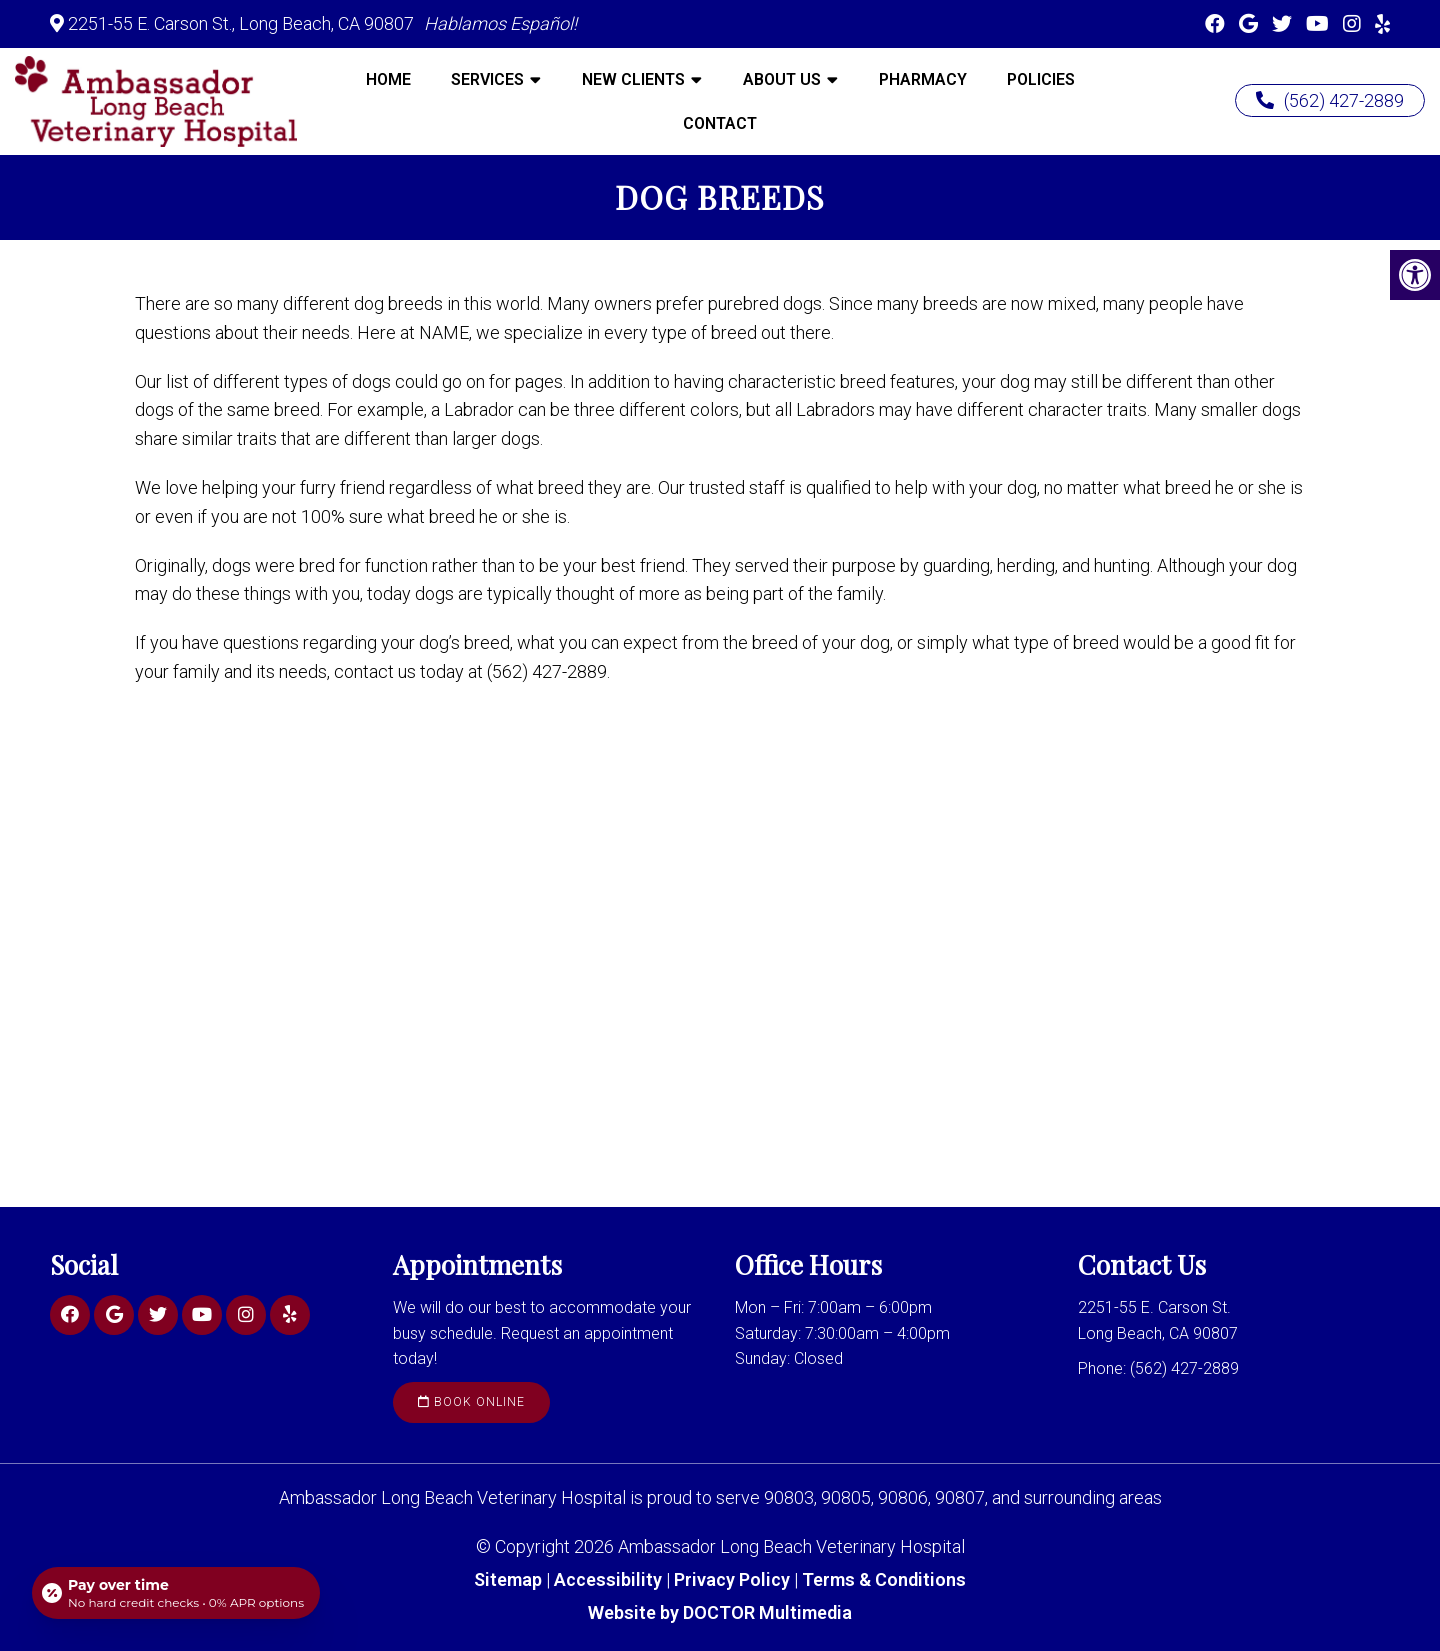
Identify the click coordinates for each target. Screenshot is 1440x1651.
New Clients (633, 79)
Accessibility (608, 1579)
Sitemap (508, 1579)
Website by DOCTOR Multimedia (720, 1612)
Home (388, 79)
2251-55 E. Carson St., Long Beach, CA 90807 (241, 23)
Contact (720, 123)
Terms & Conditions (884, 1579)
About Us (782, 79)
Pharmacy (923, 79)
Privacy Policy (734, 1579)
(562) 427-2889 (1330, 100)
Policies (1041, 79)
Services (487, 79)
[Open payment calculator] (176, 1593)
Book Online (471, 1402)
